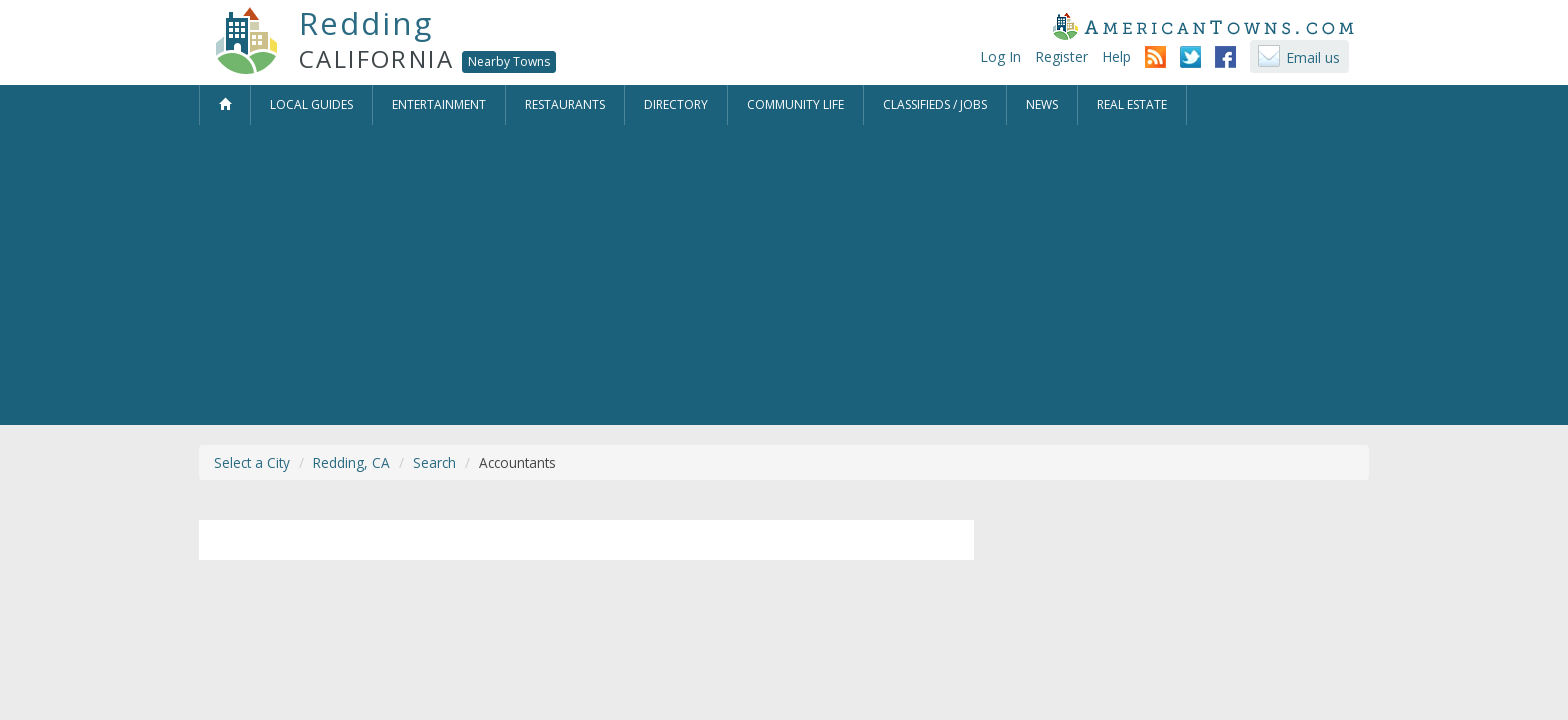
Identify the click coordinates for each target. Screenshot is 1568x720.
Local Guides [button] (311, 104)
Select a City (252, 462)
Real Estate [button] (1132, 104)
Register (1061, 56)
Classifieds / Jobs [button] (935, 104)
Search (434, 462)
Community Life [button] (795, 104)
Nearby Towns (509, 61)
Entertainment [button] (439, 104)
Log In (1000, 56)
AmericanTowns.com (1203, 26)
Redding (366, 23)
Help (1116, 56)
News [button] (1042, 104)
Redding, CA (351, 462)
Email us (1313, 57)
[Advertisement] (784, 275)
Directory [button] (676, 104)
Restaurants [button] (565, 104)
